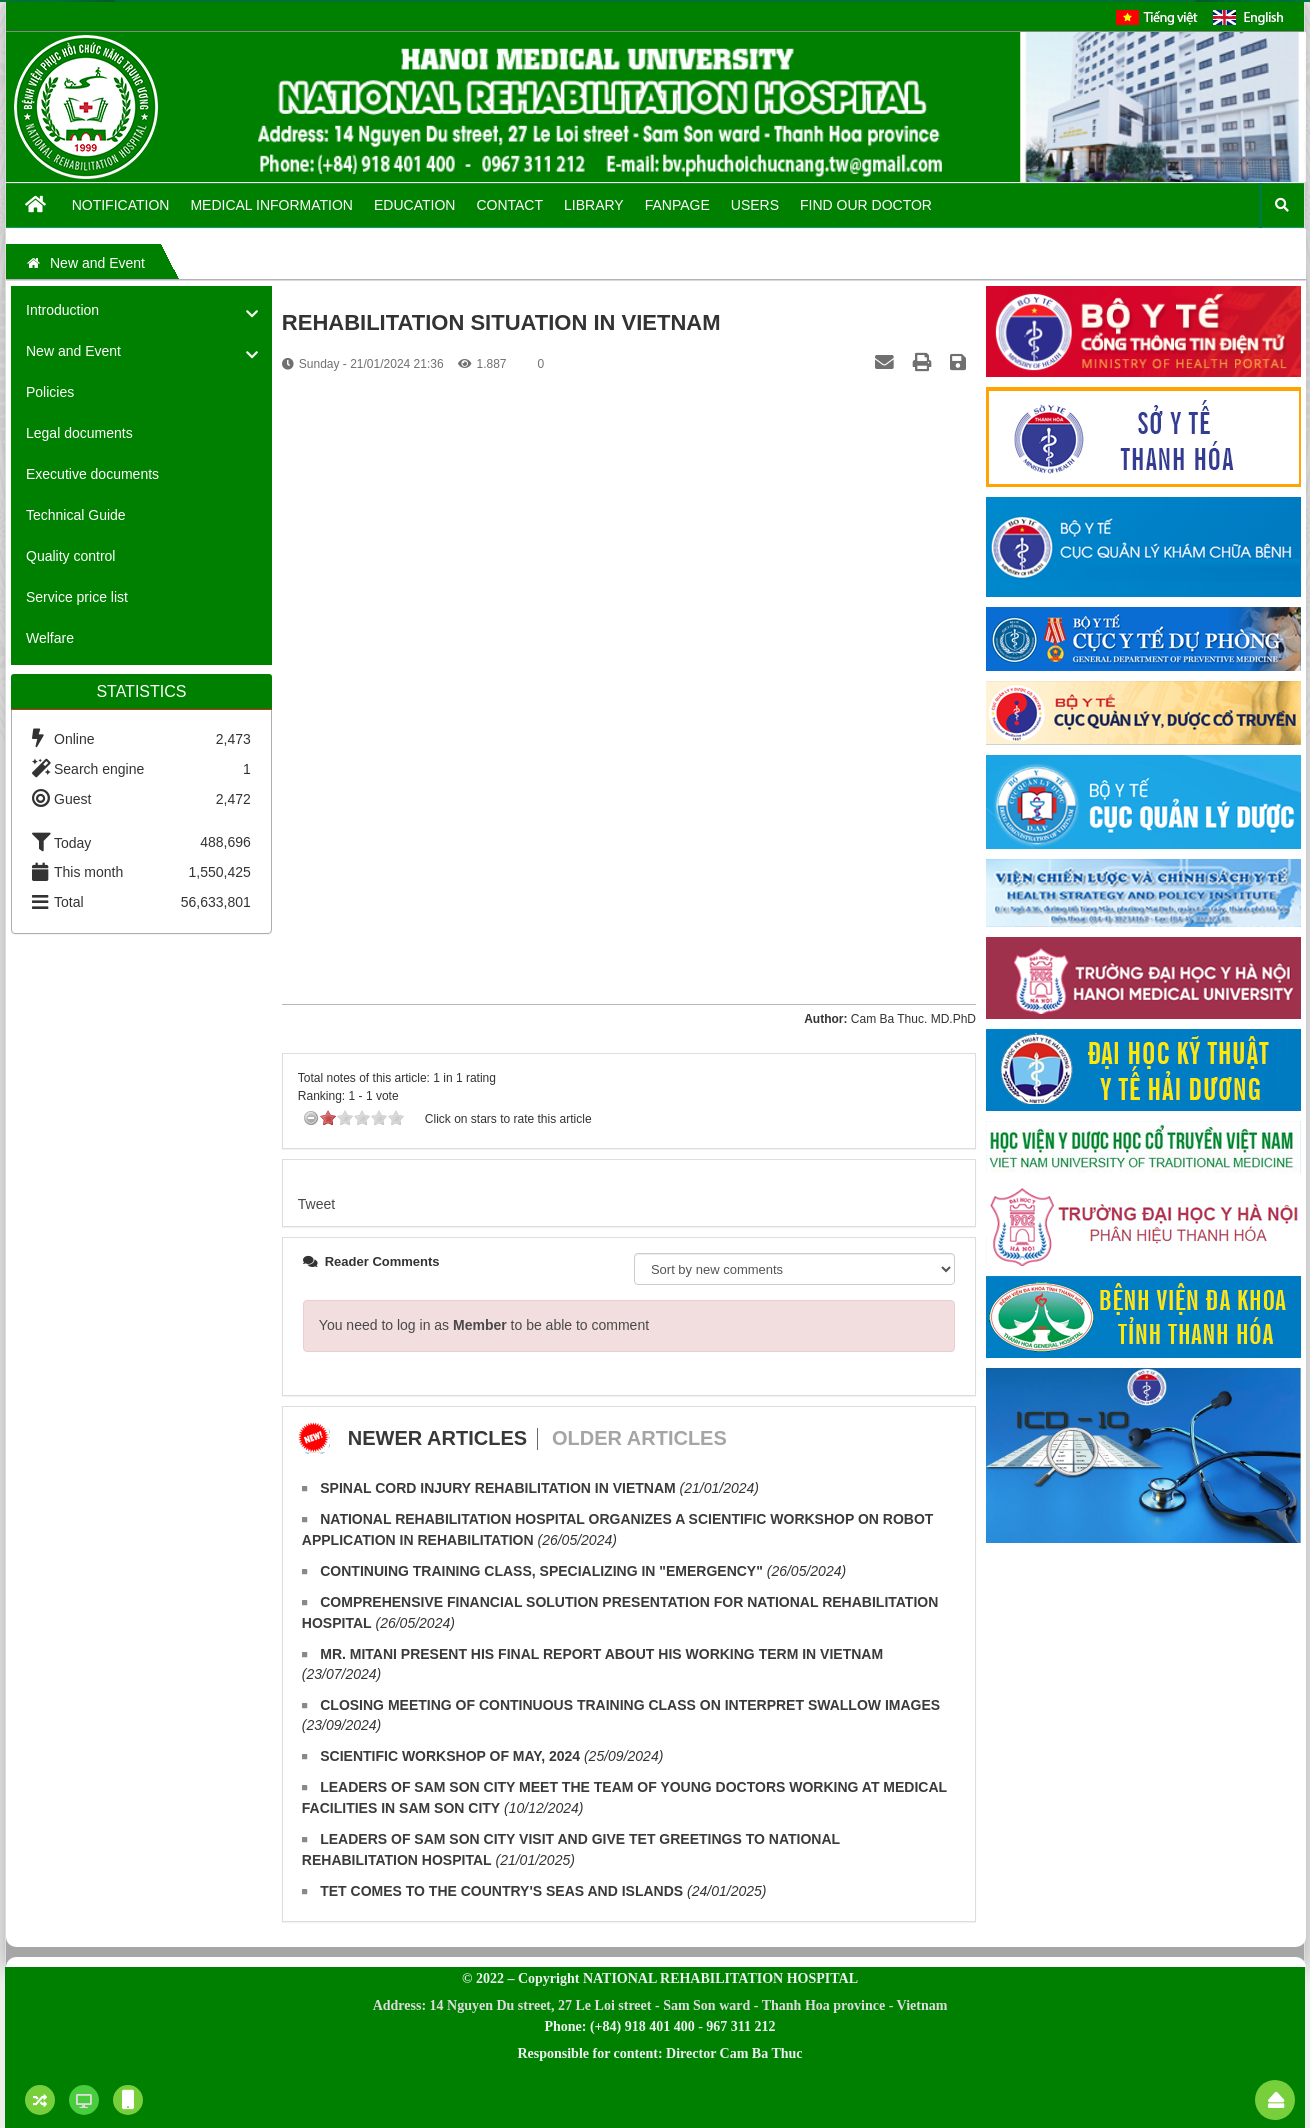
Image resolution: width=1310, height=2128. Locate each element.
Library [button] (594, 205)
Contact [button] (509, 205)
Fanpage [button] (677, 205)
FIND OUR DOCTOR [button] (866, 205)
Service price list (77, 597)
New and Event (73, 351)
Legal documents (79, 433)
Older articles (639, 1438)
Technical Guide (76, 515)
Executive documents (92, 474)
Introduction (62, 310)
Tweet (316, 1204)
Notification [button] (121, 205)
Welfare (50, 638)
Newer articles (437, 1438)
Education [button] (414, 205)
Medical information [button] (271, 205)
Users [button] (755, 205)
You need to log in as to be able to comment (484, 1325)
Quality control (70, 556)
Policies (50, 392)
